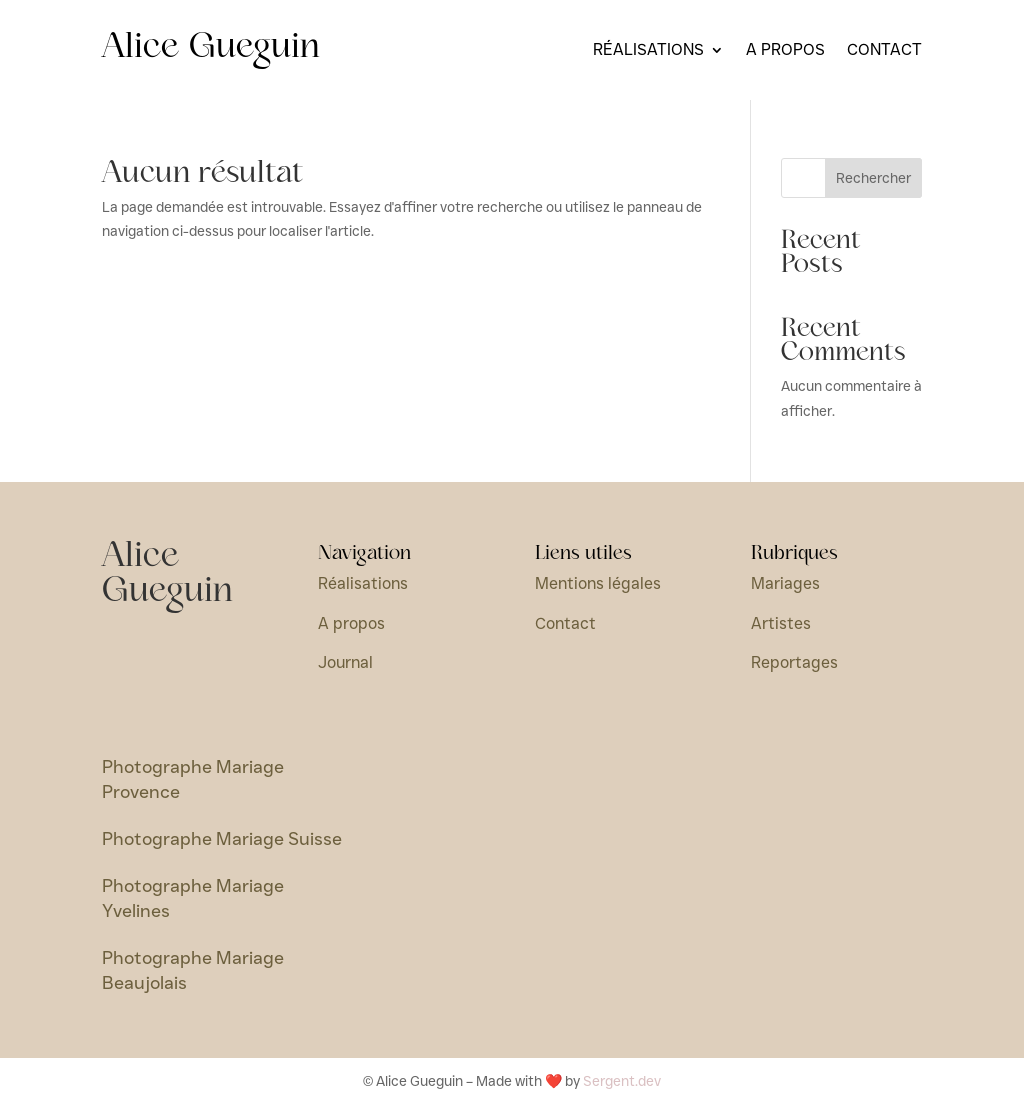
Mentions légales (598, 583)
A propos (785, 51)
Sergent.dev (622, 1081)
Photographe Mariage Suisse (222, 839)
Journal (345, 662)
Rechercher (873, 178)
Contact (884, 51)
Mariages (785, 583)
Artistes (781, 623)
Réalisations (648, 51)
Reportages (794, 662)
